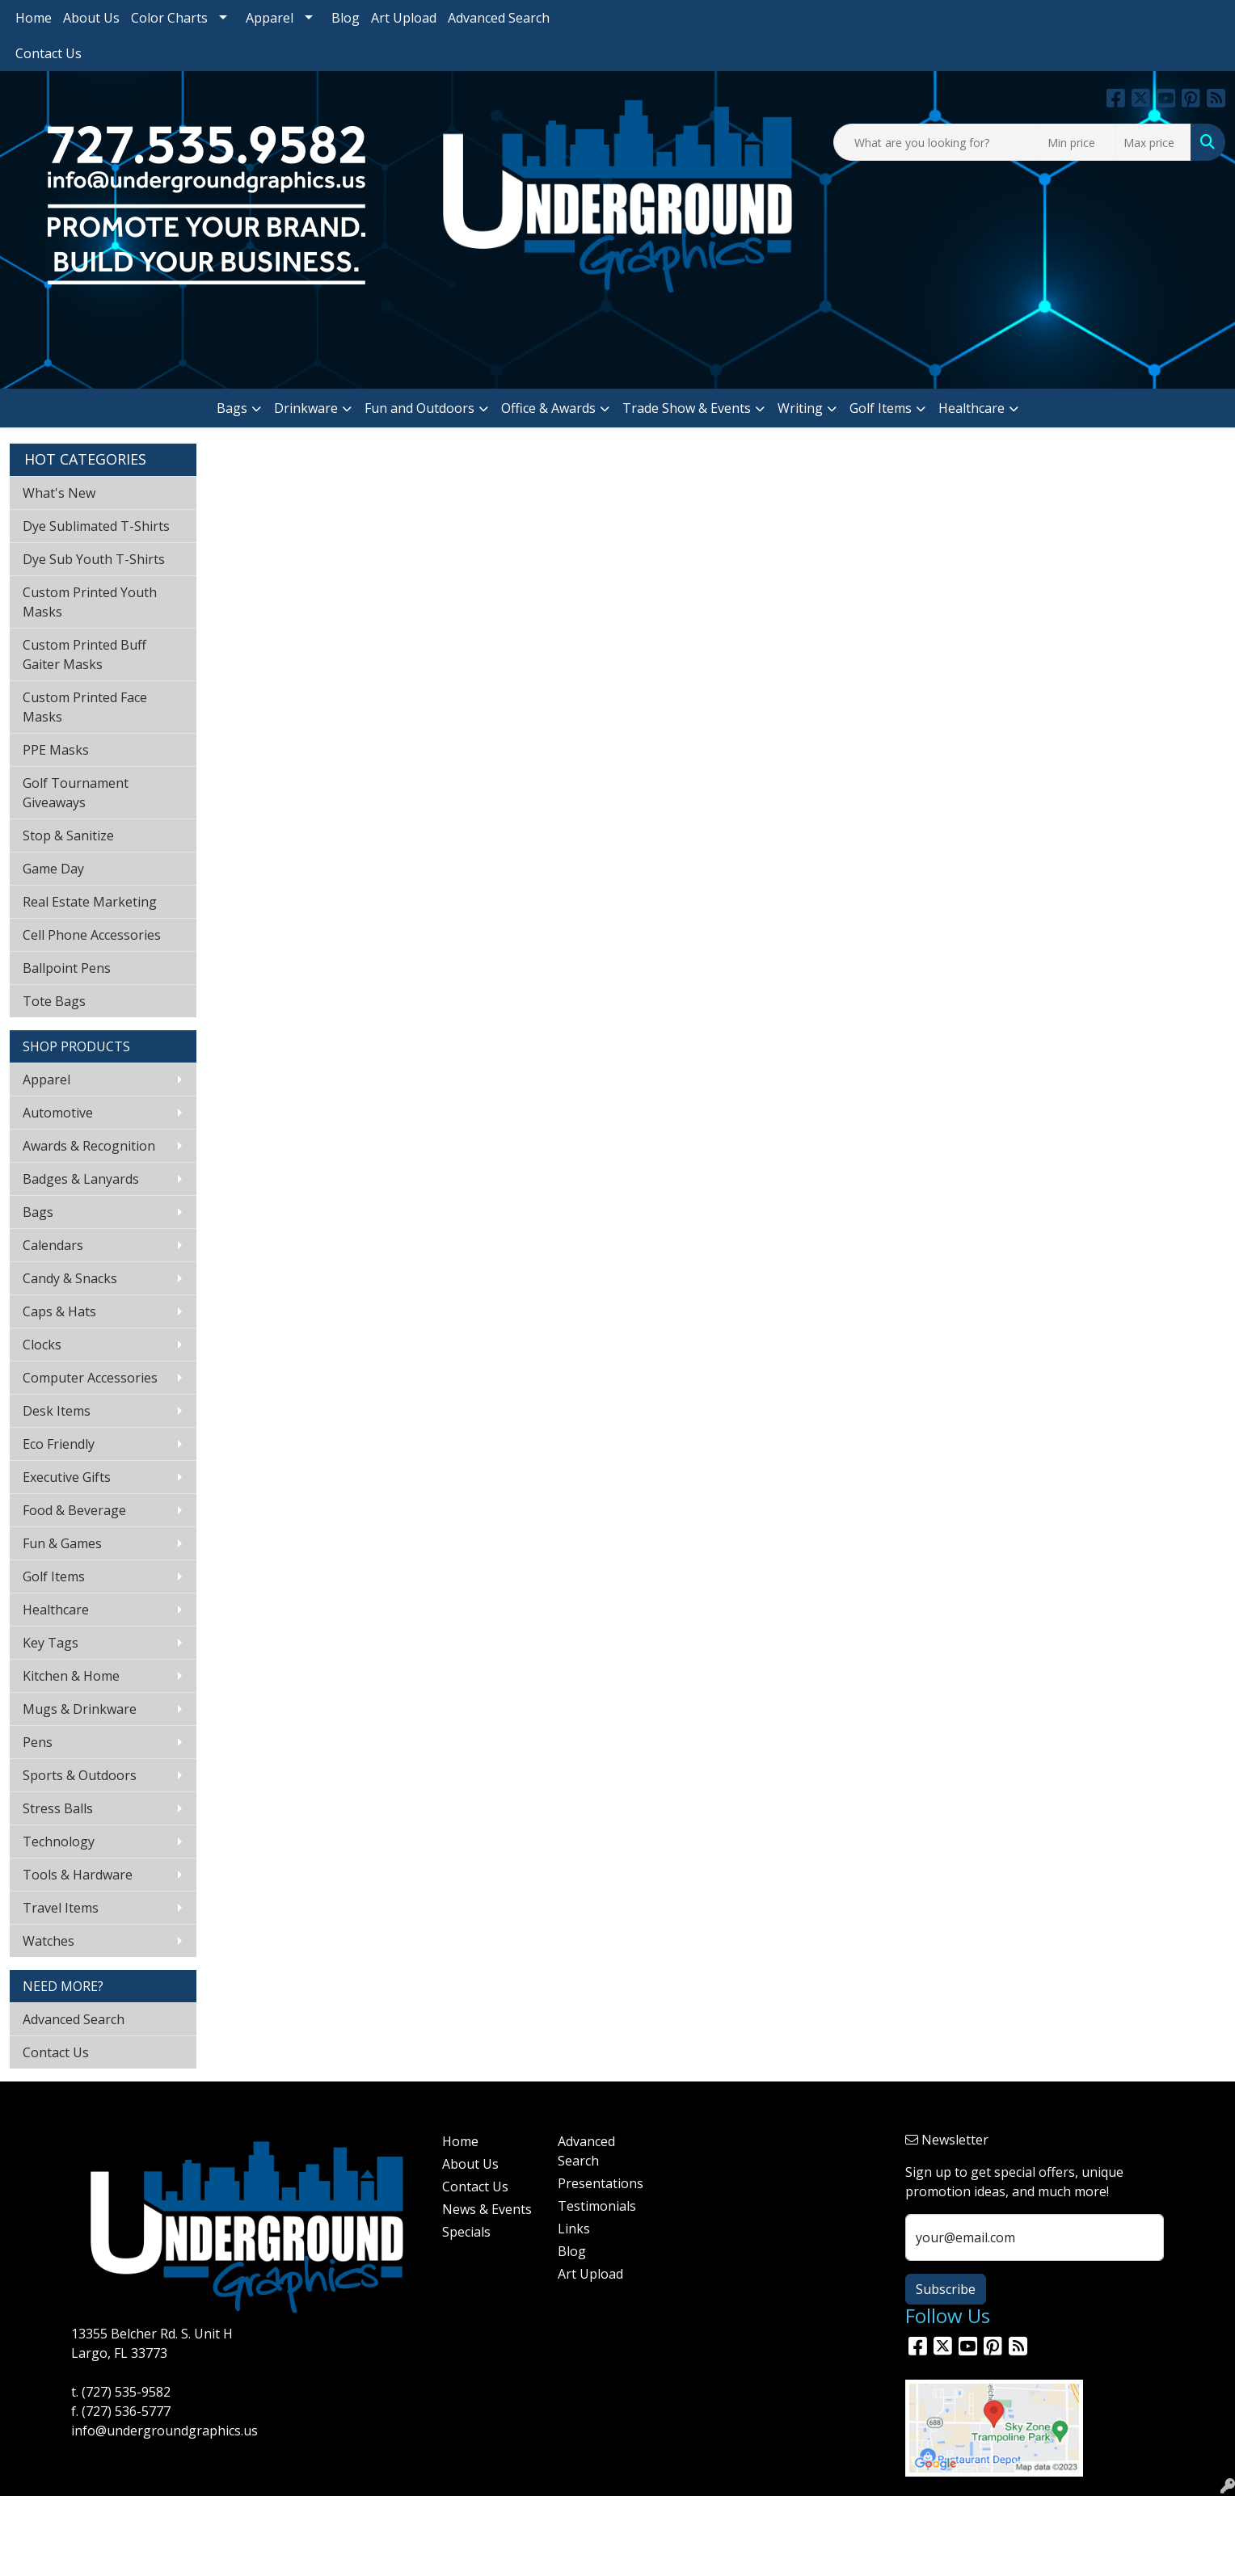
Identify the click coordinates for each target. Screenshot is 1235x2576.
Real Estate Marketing (90, 902)
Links (574, 2228)
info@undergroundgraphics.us (164, 2430)
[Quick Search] (936, 142)
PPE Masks (56, 750)
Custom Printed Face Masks (85, 707)
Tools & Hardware (78, 1875)
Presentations (600, 2183)
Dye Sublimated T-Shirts (96, 526)
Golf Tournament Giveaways (76, 792)
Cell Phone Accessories (92, 935)
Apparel (269, 18)
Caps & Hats (59, 1311)
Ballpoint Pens (67, 968)
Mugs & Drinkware (80, 1709)
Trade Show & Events (686, 408)
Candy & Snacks (70, 1278)
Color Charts (169, 18)
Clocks (42, 1344)
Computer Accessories (90, 1378)
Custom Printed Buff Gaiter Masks (84, 654)
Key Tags (50, 1643)
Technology (59, 1841)
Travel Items (61, 1908)
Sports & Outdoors (80, 1775)
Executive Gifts (67, 1477)
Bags (232, 408)
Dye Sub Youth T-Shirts (94, 559)
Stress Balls (58, 1808)
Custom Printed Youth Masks (90, 602)
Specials (466, 2232)
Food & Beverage (74, 1510)
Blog (345, 18)
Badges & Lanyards (81, 1179)
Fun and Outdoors (419, 408)
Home (33, 18)
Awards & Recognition (89, 1146)
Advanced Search (499, 18)
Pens (38, 1742)
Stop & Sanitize (68, 835)
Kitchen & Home (71, 1676)
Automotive (58, 1113)
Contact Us (48, 53)
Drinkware (306, 408)
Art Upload (403, 18)
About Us (91, 18)
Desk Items (57, 1411)
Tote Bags (54, 1001)
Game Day (53, 869)
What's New (59, 493)
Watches (48, 1941)
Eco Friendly (59, 1444)
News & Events (487, 2209)
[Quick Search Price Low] (1077, 142)
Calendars (53, 1245)
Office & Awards (548, 408)
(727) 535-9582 (126, 2392)
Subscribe (946, 2289)
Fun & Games (62, 1543)
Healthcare (971, 408)
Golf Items (880, 408)
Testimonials (597, 2206)
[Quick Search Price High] (1153, 142)
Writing (800, 408)
